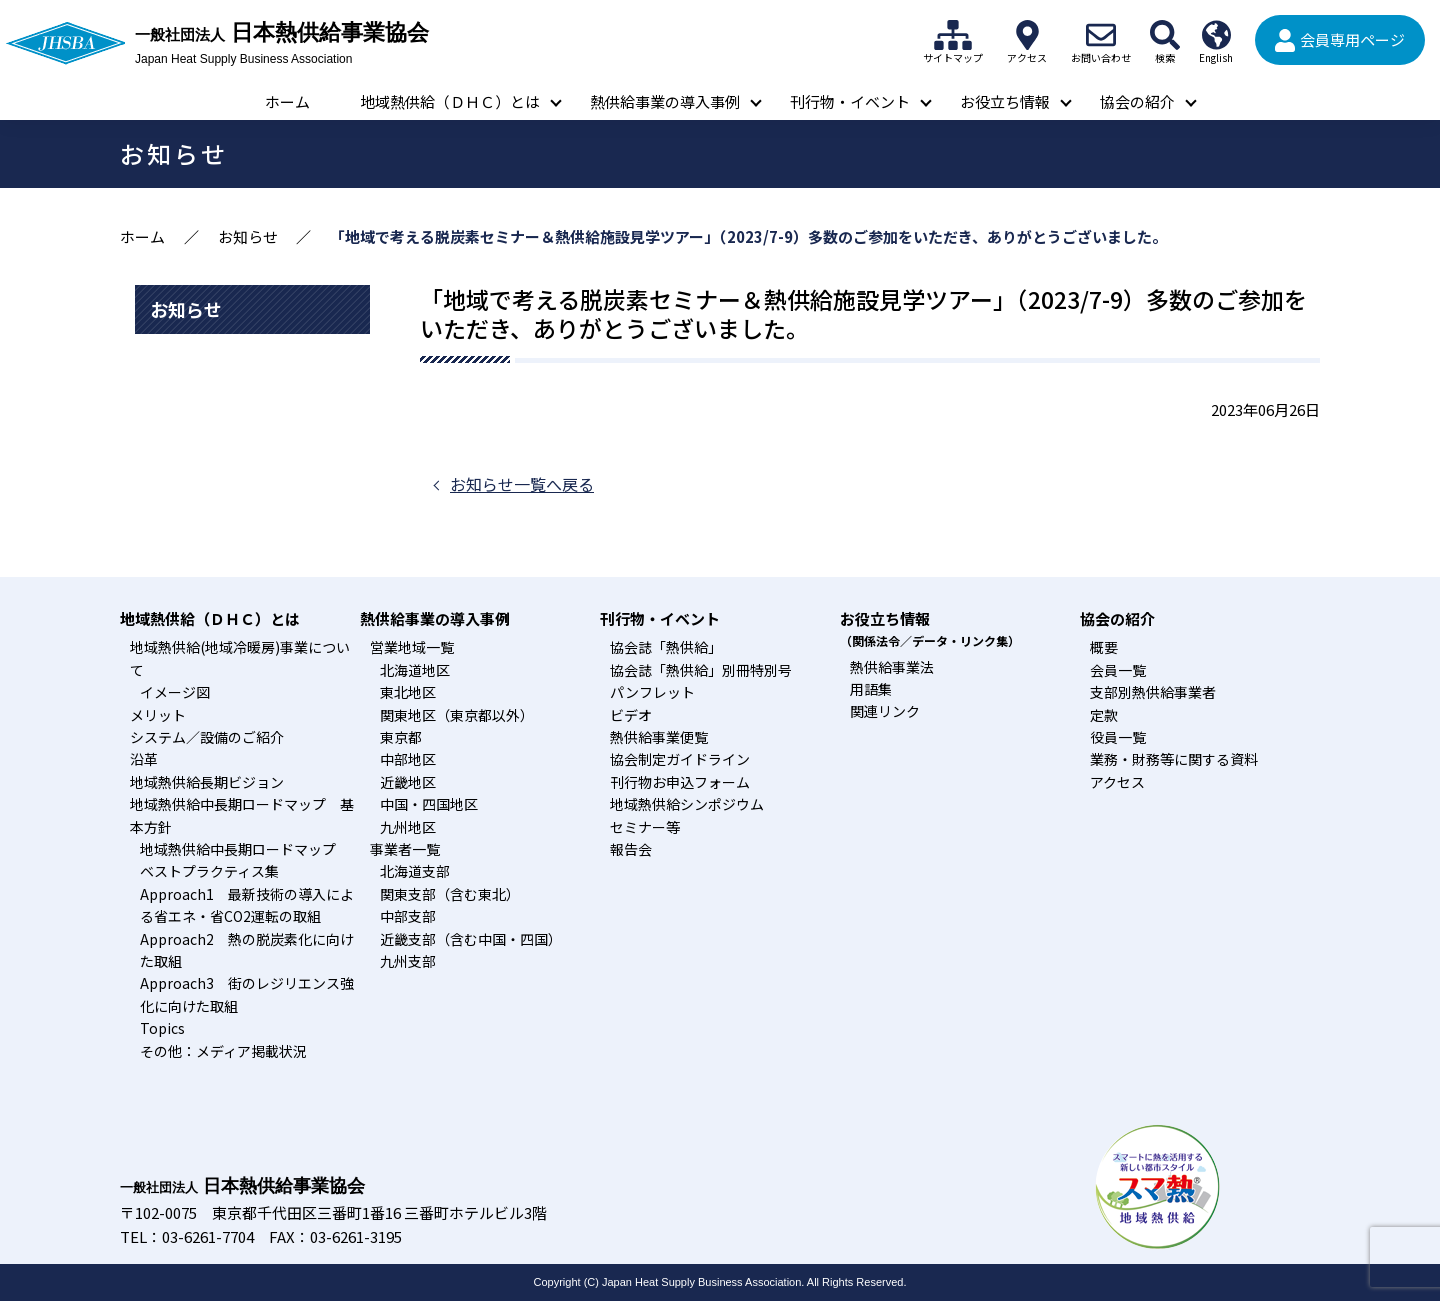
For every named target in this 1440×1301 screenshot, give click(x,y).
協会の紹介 (1137, 101)
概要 (1104, 647)
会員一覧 (1118, 670)
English (1216, 35)
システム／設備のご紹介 (207, 737)
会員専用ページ (1352, 39)
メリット (158, 715)
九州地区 (408, 827)
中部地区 (408, 759)
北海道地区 (415, 670)
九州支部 (408, 961)
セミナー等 (645, 827)
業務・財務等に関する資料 (1174, 759)
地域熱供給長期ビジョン (207, 782)
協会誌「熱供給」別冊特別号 (701, 670)
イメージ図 (175, 692)
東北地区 (408, 692)
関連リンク (885, 711)
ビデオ (631, 715)
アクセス (1027, 35)
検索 (1165, 35)
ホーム (287, 101)
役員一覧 (1118, 737)
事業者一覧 (405, 849)
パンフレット (652, 692)
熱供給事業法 (892, 667)
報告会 (631, 849)
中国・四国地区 (429, 804)
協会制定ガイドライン (680, 759)
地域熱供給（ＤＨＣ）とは (450, 101)
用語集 (871, 689)
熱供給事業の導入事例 (665, 101)
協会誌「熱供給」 (666, 647)
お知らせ (248, 236)
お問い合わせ (1101, 35)
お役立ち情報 (1005, 101)
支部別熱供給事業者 (1153, 692)
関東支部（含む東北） (450, 894)
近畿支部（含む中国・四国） (471, 939)
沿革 (144, 759)
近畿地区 (408, 782)
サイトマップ (953, 35)
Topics (162, 1028)
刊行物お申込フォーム (680, 782)
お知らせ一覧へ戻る (522, 484)
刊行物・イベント (850, 101)
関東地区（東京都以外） (457, 715)
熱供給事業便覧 (659, 737)
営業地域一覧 (412, 647)
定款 (1104, 715)
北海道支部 (415, 871)
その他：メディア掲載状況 (223, 1051)
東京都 (401, 737)
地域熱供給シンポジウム (687, 804)
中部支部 (408, 916)
